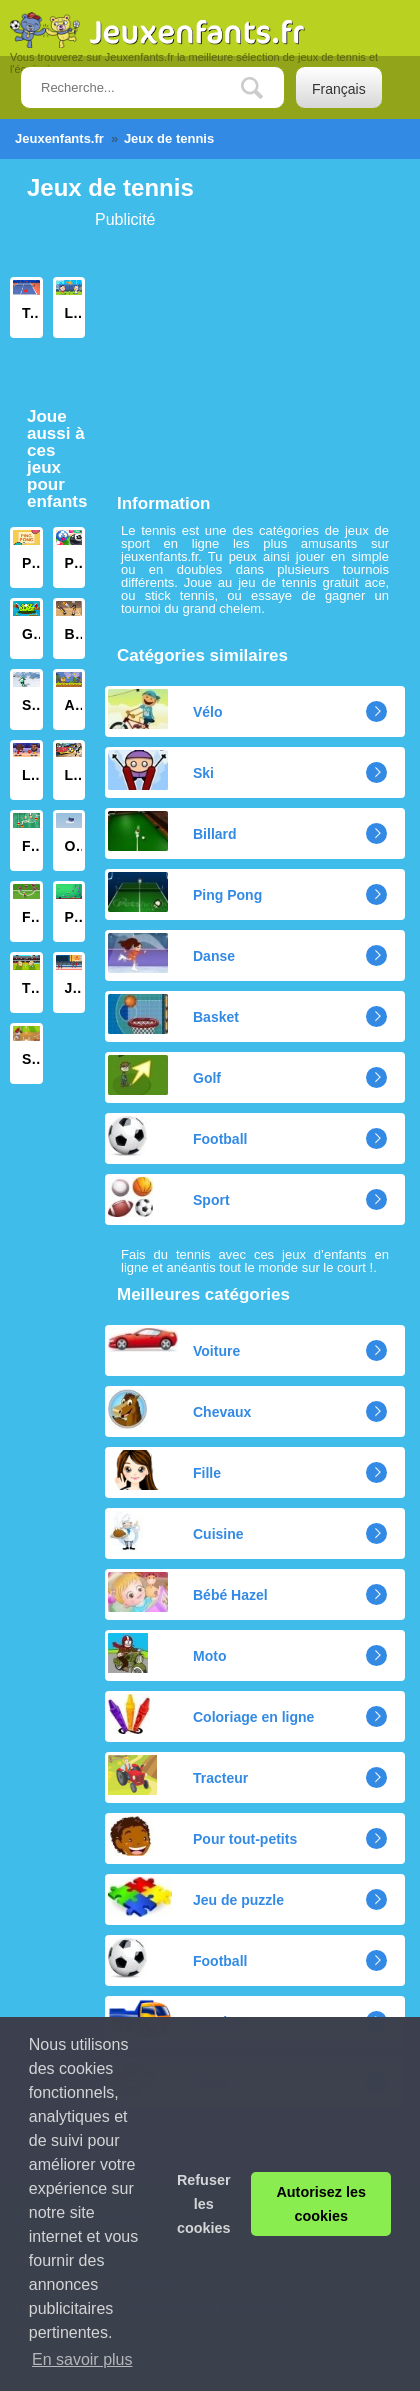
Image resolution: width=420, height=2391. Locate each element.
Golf (164, 1075)
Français (339, 89)
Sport (169, 1197)
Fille (164, 1470)
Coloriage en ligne (211, 1714)
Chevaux (179, 1409)
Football (177, 1136)
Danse (171, 953)
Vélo (165, 709)
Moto (167, 1653)
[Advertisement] (215, 353)
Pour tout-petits (202, 1836)
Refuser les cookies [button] (204, 2204)
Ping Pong (185, 892)
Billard (172, 831)
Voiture (174, 1343)
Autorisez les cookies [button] (321, 2204)
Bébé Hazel (188, 1592)
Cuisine (176, 1531)
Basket (173, 1014)
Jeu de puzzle (196, 1897)
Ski (161, 770)
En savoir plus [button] (82, 2359)
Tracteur (178, 1775)
